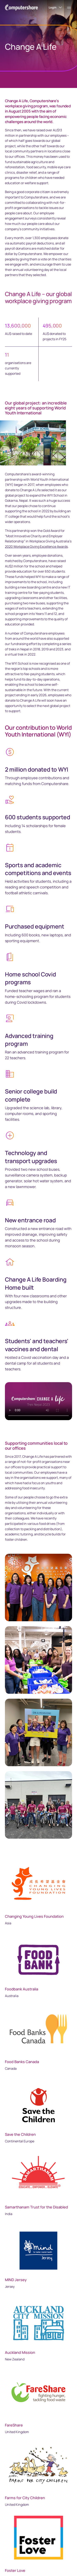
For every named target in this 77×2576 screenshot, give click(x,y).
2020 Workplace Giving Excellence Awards (36, 546)
